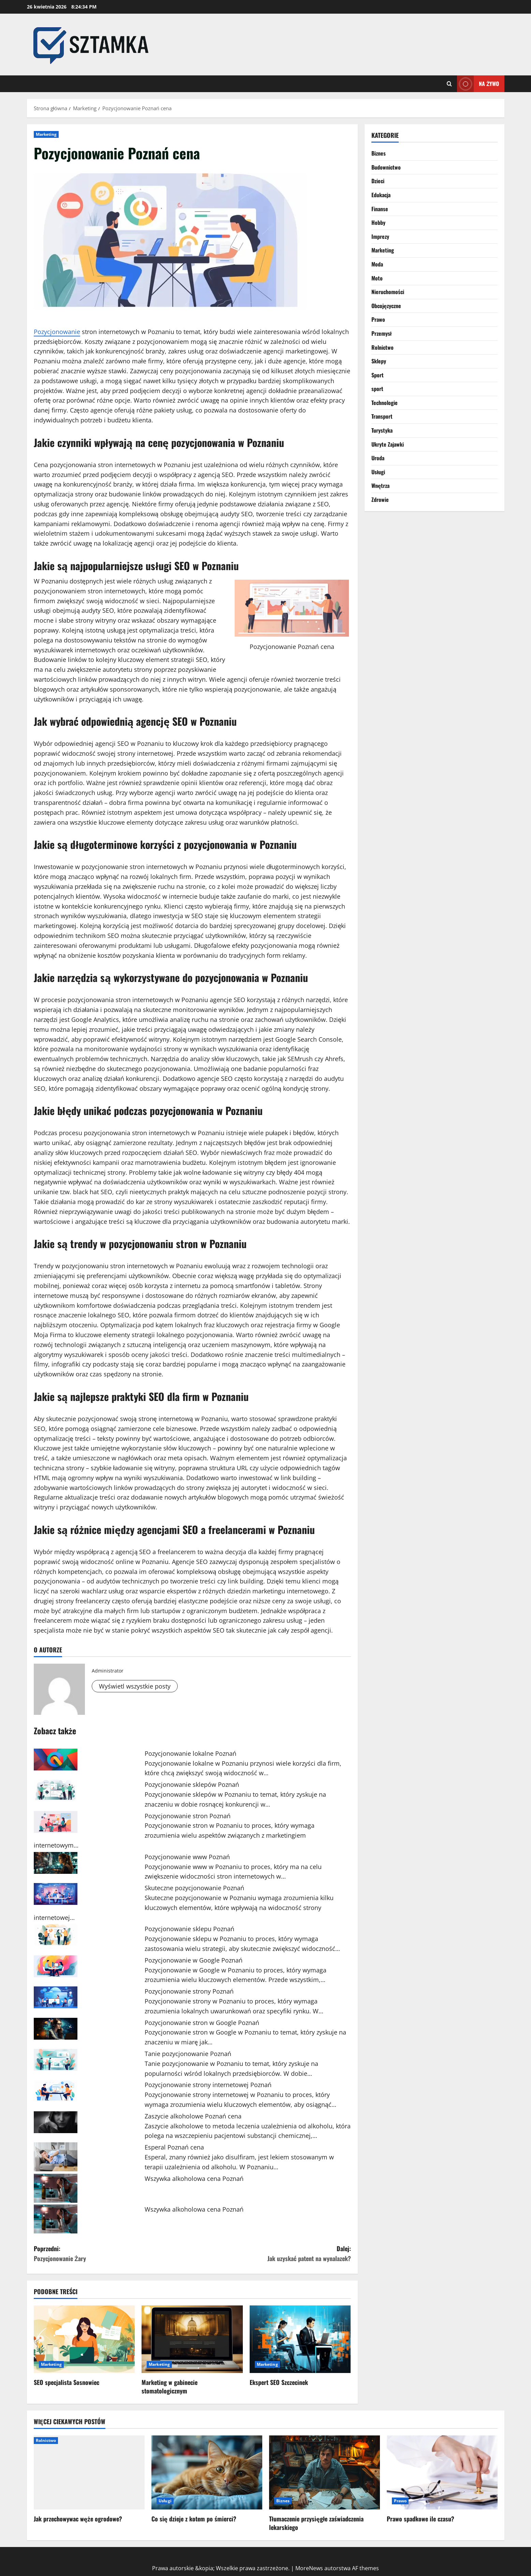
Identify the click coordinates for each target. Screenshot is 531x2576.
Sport (377, 375)
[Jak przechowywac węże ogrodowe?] (89, 2472)
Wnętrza (380, 485)
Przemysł (381, 333)
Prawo (378, 319)
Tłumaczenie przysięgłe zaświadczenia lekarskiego (316, 2523)
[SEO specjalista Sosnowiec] (84, 2339)
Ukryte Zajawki (387, 444)
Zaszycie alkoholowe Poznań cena (193, 2116)
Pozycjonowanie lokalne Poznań (190, 1753)
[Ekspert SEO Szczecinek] (300, 2339)
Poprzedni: (113, 2253)
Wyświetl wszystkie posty (135, 1686)
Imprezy (380, 236)
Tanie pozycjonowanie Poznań (188, 2054)
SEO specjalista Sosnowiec (66, 2382)
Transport (382, 416)
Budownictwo (386, 167)
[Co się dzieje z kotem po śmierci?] (206, 2472)
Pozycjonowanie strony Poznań (189, 1991)
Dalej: (271, 2253)
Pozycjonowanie (57, 332)
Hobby (378, 222)
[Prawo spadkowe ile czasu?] (442, 2472)
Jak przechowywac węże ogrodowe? (78, 2518)
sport (377, 389)
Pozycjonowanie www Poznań (187, 1857)
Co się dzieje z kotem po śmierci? (194, 2518)
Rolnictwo (382, 347)
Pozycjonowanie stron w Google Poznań (202, 2022)
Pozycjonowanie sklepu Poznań (189, 1929)
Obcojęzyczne (386, 306)
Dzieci (377, 181)
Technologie (384, 403)
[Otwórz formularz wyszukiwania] (449, 83)
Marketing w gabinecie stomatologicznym (169, 2386)
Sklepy (378, 361)
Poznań (308, 646)
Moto (377, 278)
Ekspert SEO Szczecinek (279, 2382)
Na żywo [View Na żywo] (478, 83)
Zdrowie (380, 499)
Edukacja (380, 195)
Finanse (379, 209)
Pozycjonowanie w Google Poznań (193, 1960)
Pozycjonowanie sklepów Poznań (192, 1784)
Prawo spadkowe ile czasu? (420, 2518)
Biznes (378, 153)
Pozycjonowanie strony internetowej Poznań (208, 2085)
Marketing (46, 134)
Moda (377, 264)
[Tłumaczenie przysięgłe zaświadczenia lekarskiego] (324, 2472)
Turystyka (382, 430)
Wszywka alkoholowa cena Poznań (194, 2178)
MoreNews (309, 2568)
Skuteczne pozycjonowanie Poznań (194, 1888)
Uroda (377, 458)
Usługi (378, 472)
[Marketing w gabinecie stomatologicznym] (192, 2339)
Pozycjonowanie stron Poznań (188, 1816)
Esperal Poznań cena (174, 2147)
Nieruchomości (387, 292)
